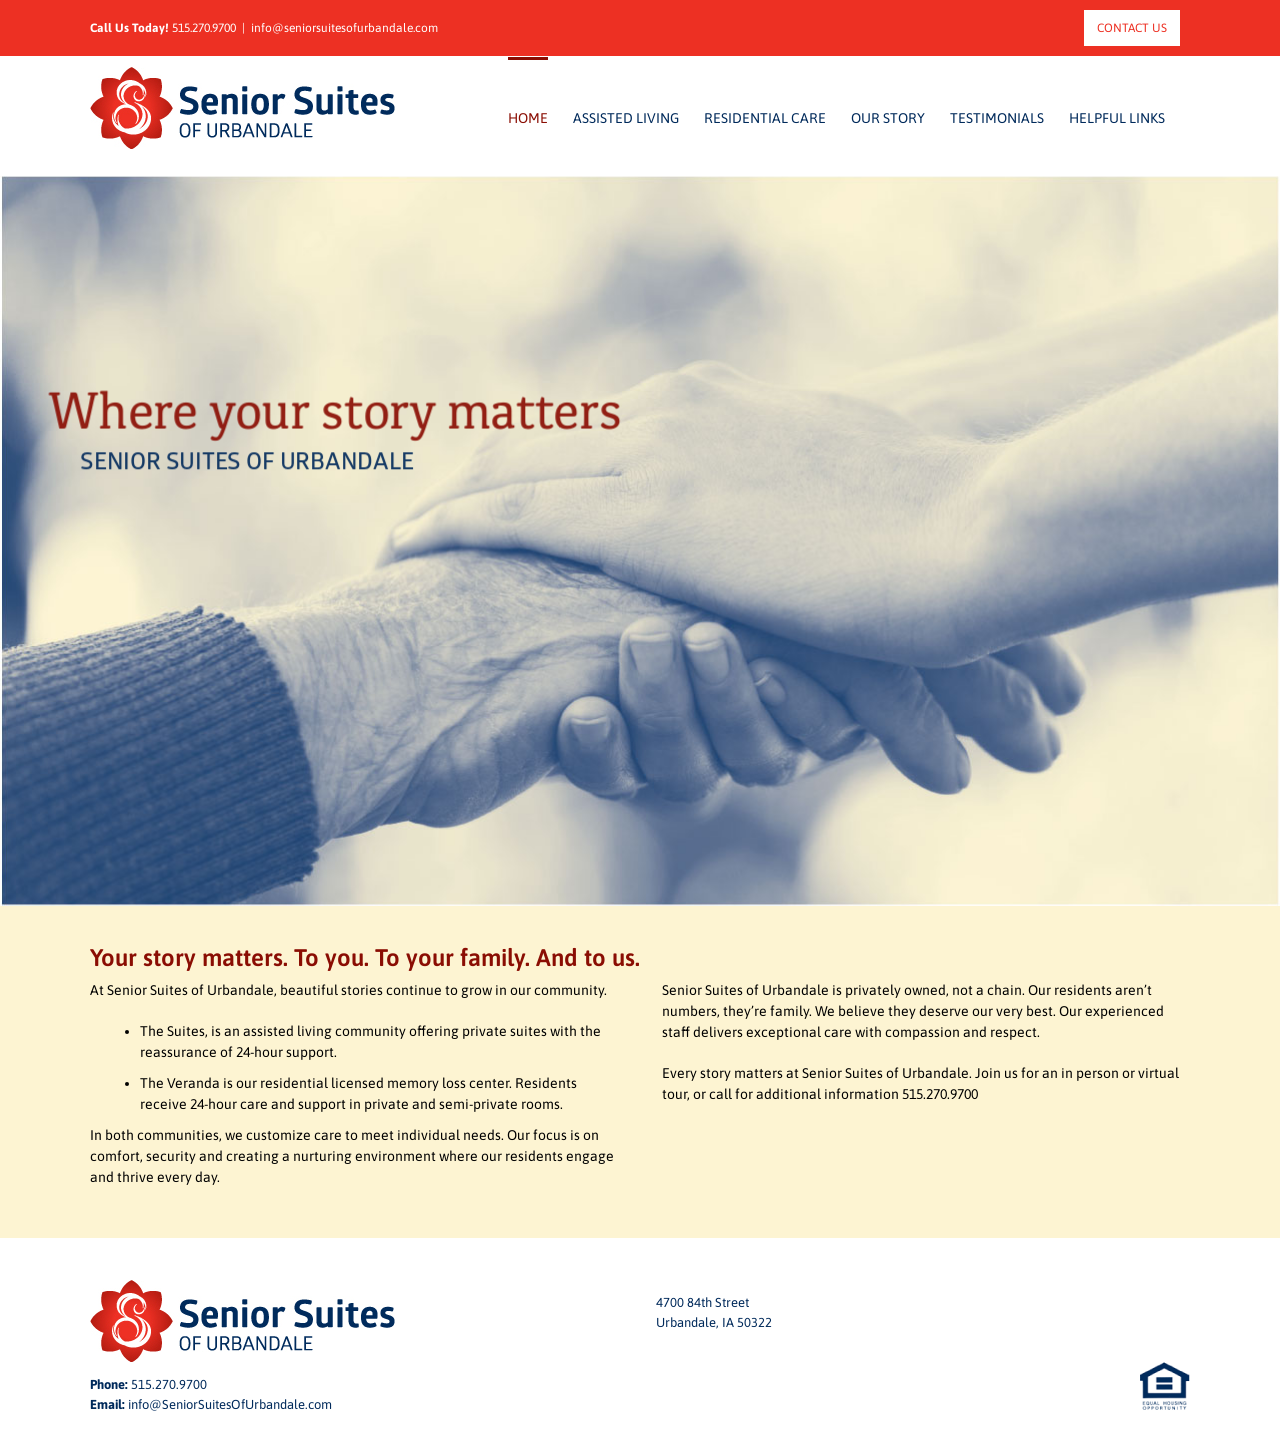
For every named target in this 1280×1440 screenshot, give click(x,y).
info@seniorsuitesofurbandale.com (344, 28)
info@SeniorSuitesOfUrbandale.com (230, 1404)
